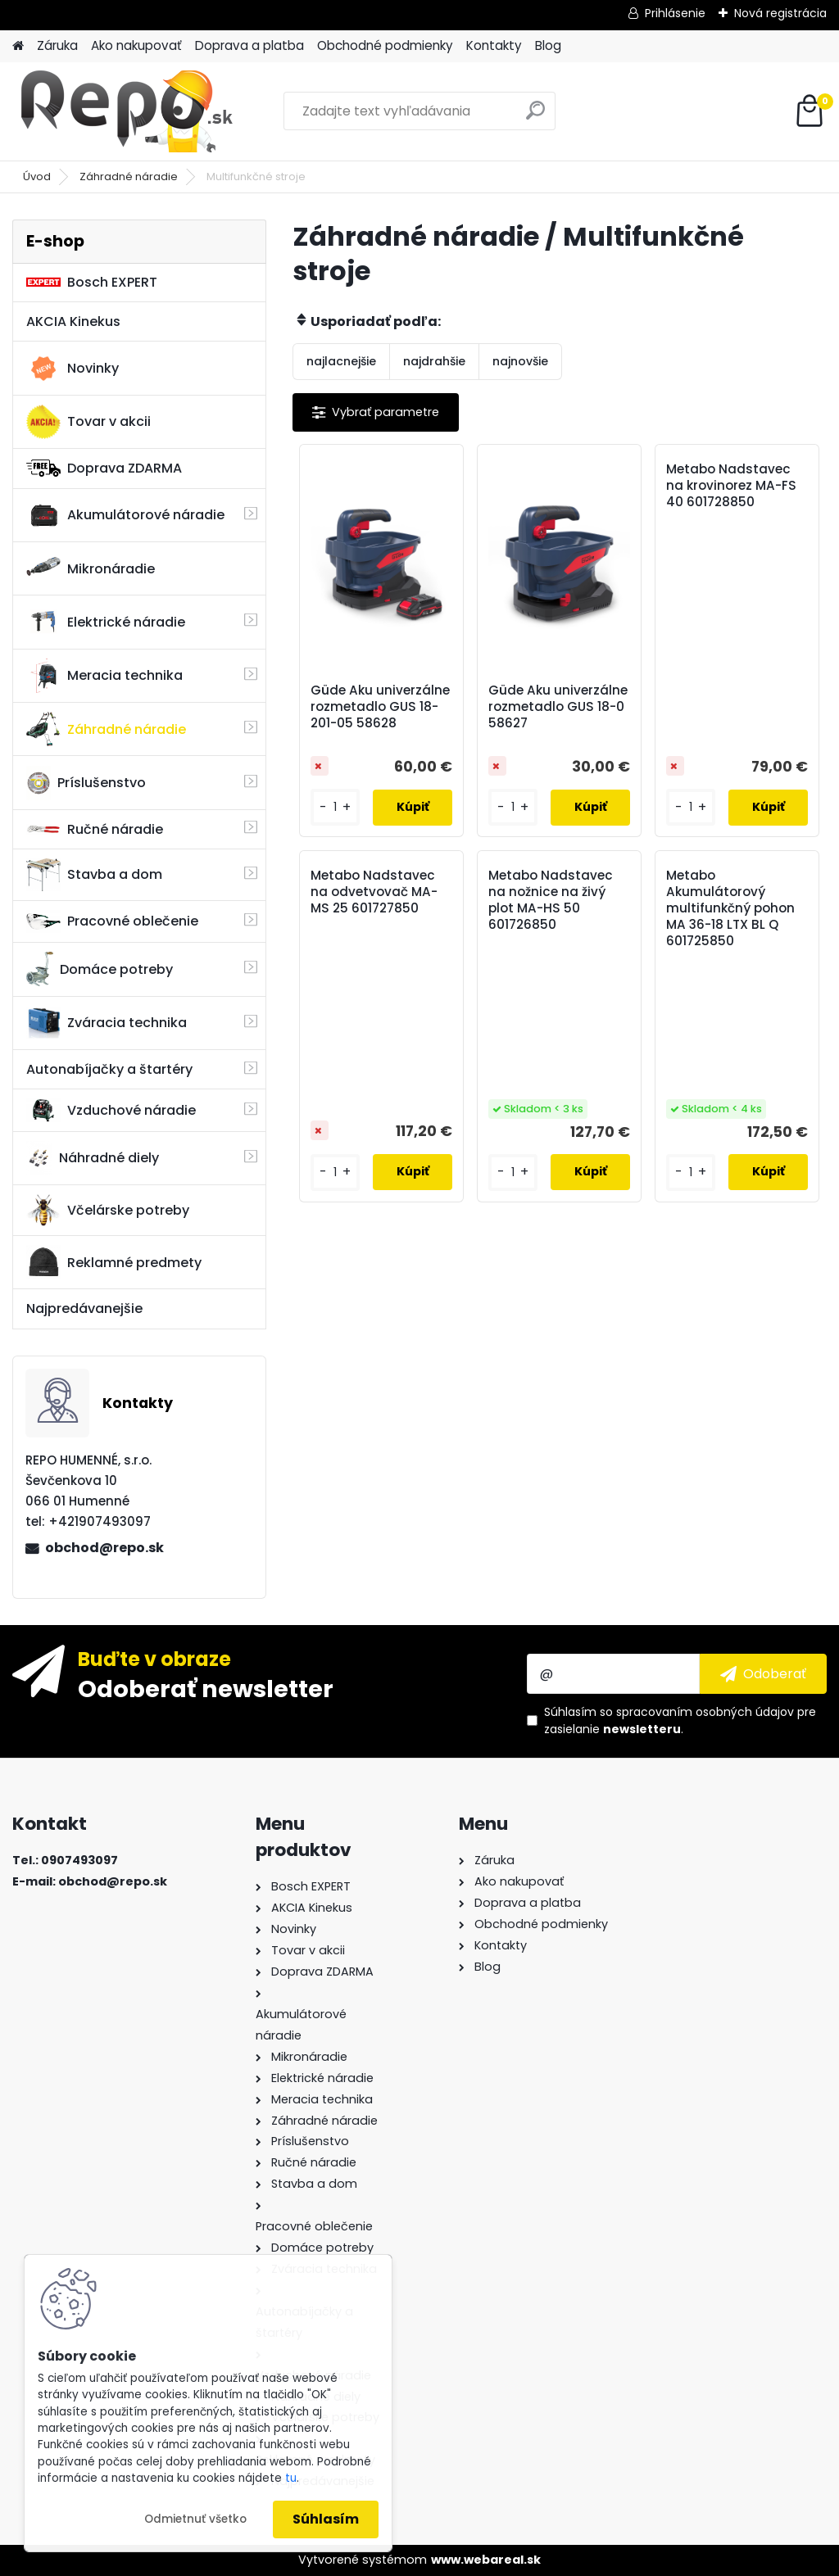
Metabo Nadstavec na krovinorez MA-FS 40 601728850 (731, 485)
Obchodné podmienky (385, 45)
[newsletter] (763, 1673)
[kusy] (335, 807)
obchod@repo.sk (104, 1547)
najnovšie (520, 361)
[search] (535, 117)
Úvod (37, 176)
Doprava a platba (249, 45)
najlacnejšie (341, 361)
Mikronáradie (90, 568)
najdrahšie (434, 361)
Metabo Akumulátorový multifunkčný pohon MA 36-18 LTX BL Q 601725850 (730, 908)
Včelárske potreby (107, 1209)
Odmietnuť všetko (195, 2519)
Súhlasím (326, 2519)
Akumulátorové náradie (125, 515)
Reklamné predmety (114, 1262)
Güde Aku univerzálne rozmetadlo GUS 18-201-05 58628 (380, 706)
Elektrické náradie (105, 621)
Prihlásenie (675, 13)
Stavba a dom (94, 874)
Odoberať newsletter (205, 1688)
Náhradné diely (92, 1158)
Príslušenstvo (86, 783)
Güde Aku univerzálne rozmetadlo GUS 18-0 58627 (558, 706)
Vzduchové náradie (111, 1109)
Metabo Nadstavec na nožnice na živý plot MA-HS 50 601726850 (550, 900)
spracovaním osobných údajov (705, 1712)
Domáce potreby (99, 969)
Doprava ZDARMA (104, 468)
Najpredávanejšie (84, 1308)
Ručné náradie (94, 829)
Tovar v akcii (88, 422)
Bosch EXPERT (91, 282)
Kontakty (494, 45)
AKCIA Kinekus (73, 321)
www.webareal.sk (486, 2559)
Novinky (72, 368)
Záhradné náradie (128, 176)
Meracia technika (104, 676)
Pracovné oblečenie (112, 921)
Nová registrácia (780, 13)
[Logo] (125, 111)
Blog (548, 45)
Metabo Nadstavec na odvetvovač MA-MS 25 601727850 (374, 892)
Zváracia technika (106, 1023)
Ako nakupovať (136, 45)
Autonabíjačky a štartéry (109, 1069)
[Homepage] (18, 46)
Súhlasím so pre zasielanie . (680, 1720)
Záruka (57, 45)
